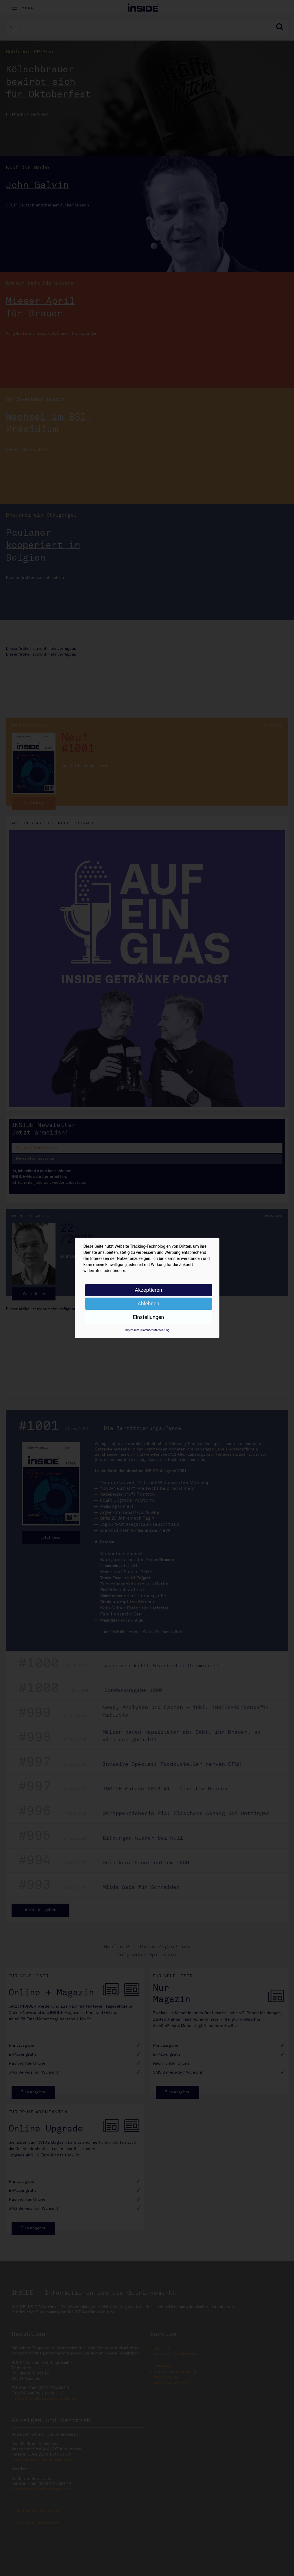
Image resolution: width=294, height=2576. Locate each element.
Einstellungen (148, 1317)
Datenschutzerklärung (155, 1330)
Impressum (132, 1330)
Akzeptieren (148, 1290)
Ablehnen (148, 1303)
